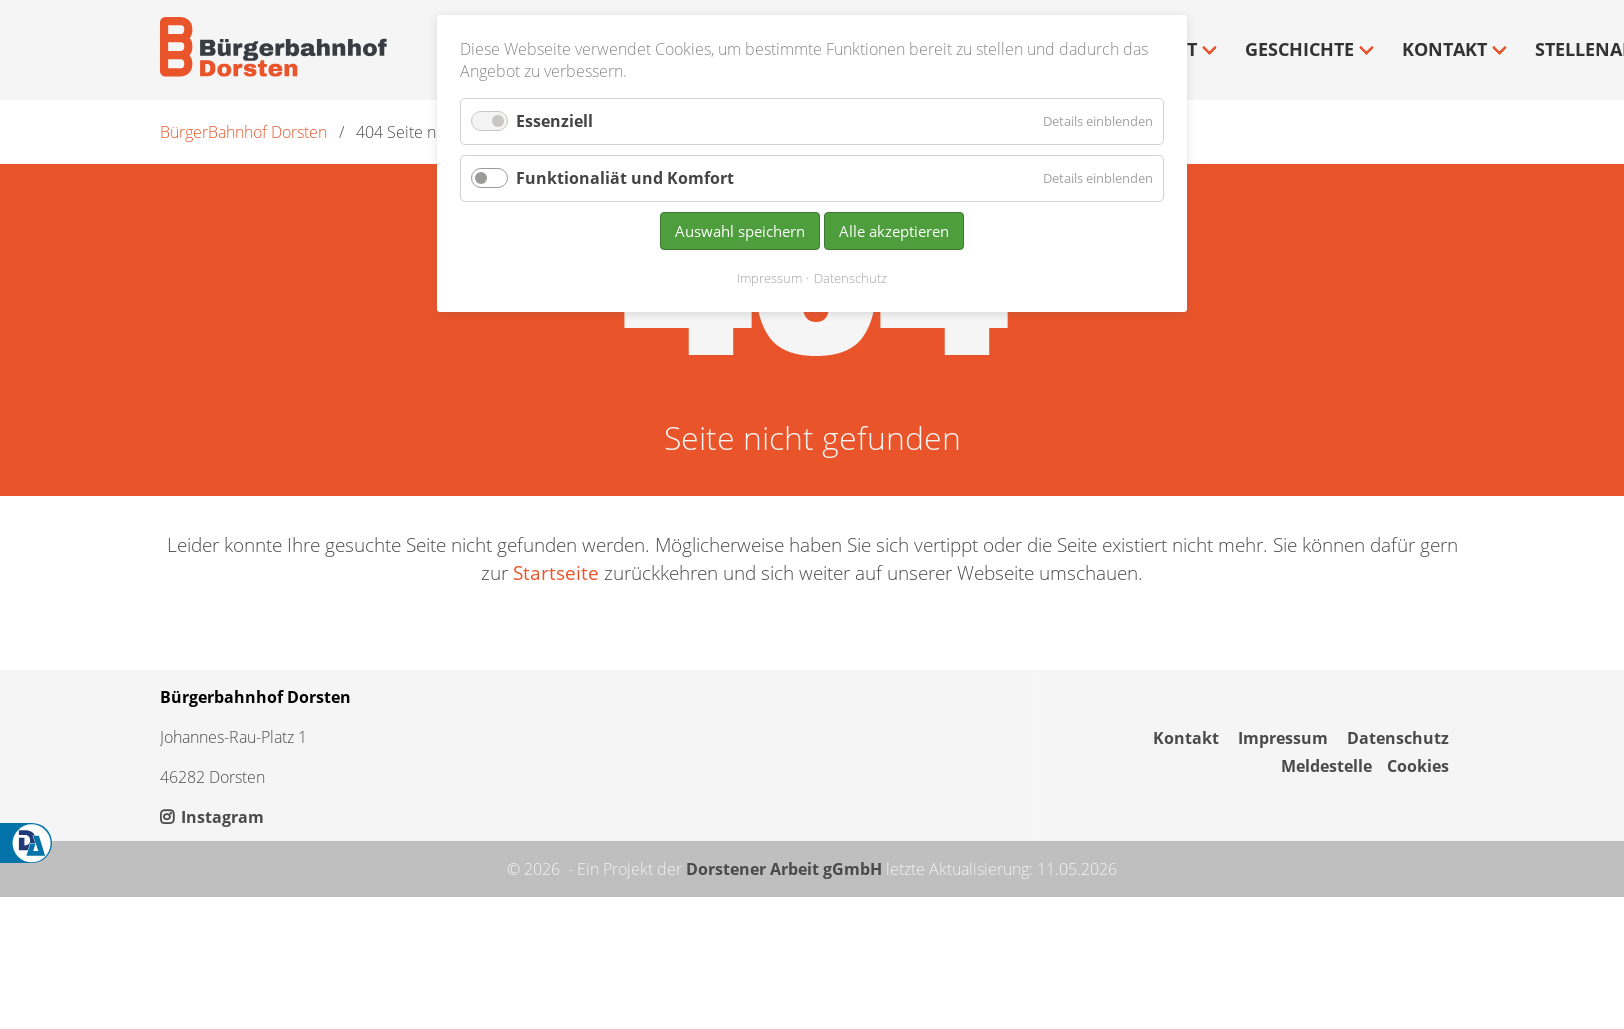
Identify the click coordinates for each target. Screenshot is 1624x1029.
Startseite (556, 572)
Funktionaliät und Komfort (625, 178)
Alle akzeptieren (894, 231)
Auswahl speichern (740, 231)
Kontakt (1186, 738)
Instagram (212, 817)
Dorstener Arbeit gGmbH (784, 869)
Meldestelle (1326, 766)
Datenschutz (1398, 738)
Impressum (1283, 738)
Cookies (1418, 766)
